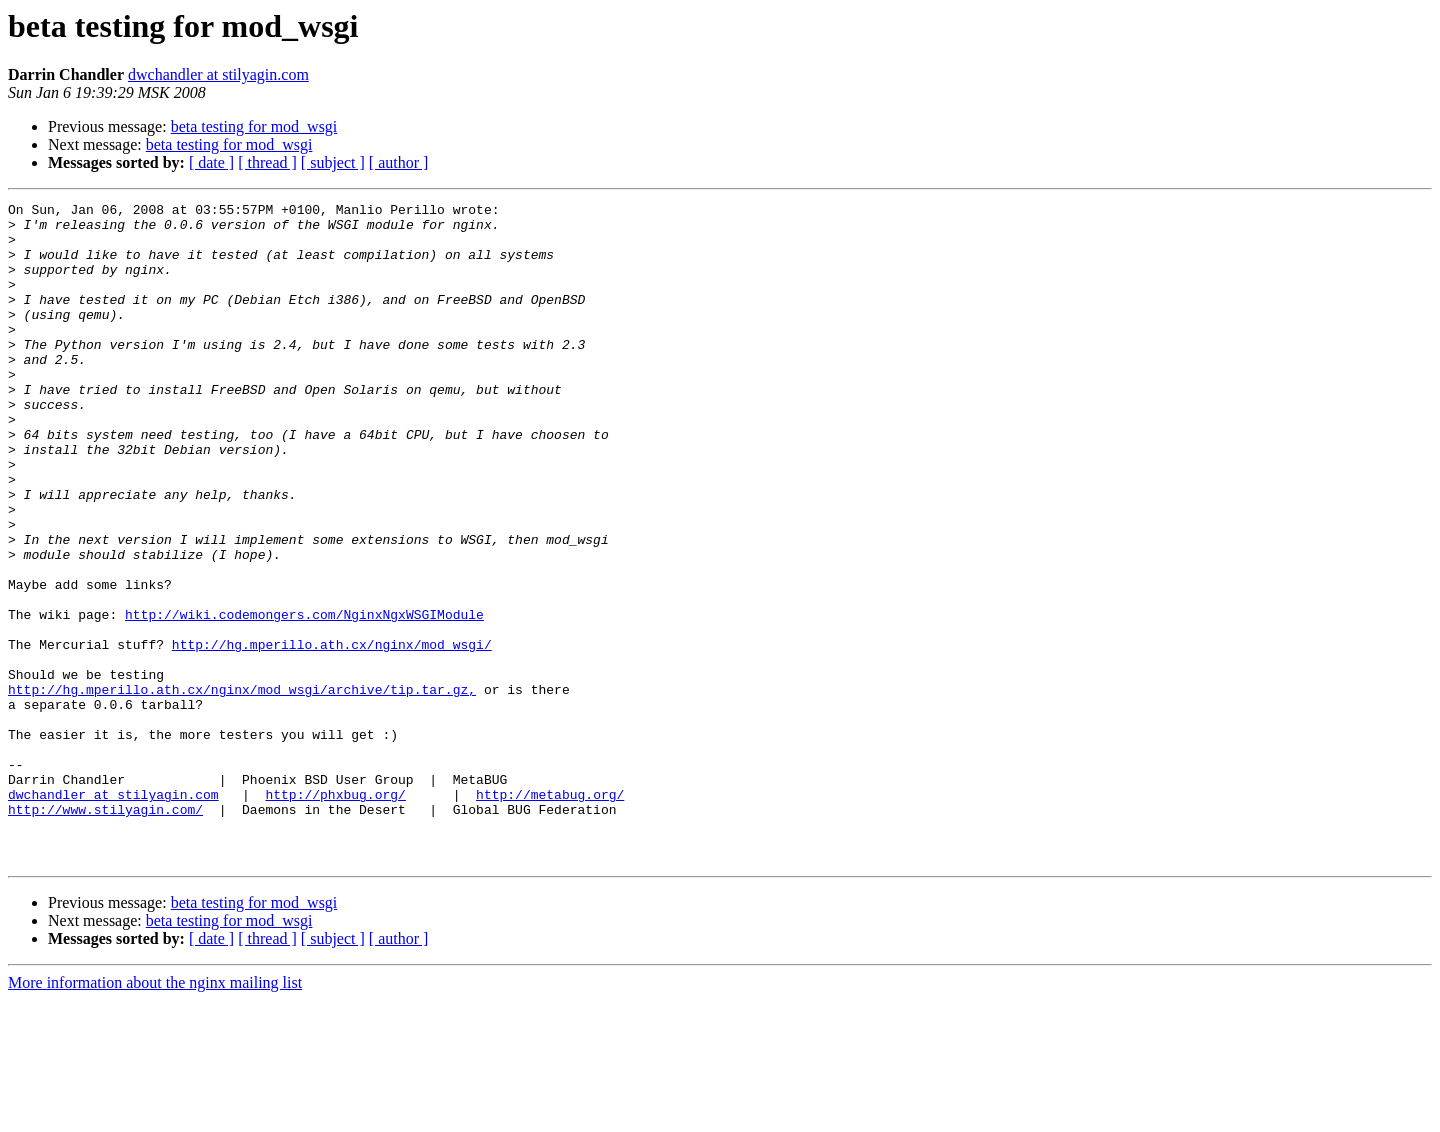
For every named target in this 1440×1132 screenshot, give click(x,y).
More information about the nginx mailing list (155, 1114)
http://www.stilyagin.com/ (105, 932)
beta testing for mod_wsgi (254, 126)
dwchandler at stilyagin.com (218, 74)
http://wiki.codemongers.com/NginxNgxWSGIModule (304, 698)
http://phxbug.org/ (335, 914)
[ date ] (211, 162)
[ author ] (399, 162)
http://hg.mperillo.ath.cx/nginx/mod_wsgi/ (332, 734)
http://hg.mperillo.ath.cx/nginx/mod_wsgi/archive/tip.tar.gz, (242, 788)
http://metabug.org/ (550, 914)
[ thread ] (267, 162)
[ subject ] (333, 162)
